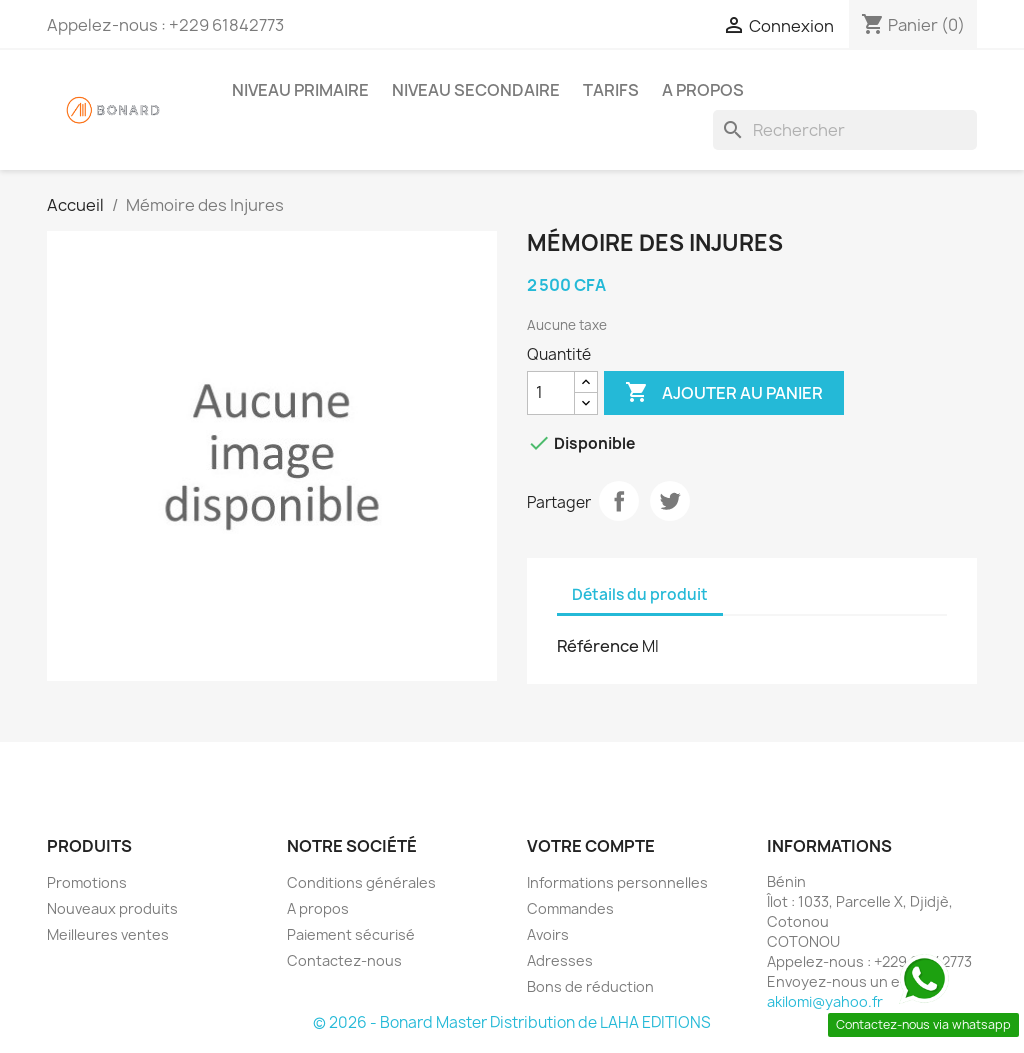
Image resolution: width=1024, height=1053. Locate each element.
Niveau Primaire (300, 90)
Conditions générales (361, 882)
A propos (703, 90)
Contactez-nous (344, 960)
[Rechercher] (845, 130)
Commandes (570, 908)
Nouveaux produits (112, 908)
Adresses (560, 960)
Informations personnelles (617, 882)
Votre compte (591, 846)
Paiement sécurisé (351, 934)
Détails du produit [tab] (640, 594)
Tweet (670, 501)
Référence (598, 646)
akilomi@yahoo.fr (825, 1001)
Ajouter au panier (724, 393)
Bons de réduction (590, 986)
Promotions (87, 882)
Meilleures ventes (108, 934)
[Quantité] (551, 393)
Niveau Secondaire (476, 90)
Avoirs (548, 934)
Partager (619, 501)
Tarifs (611, 90)
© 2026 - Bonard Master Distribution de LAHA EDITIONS (512, 1022)
